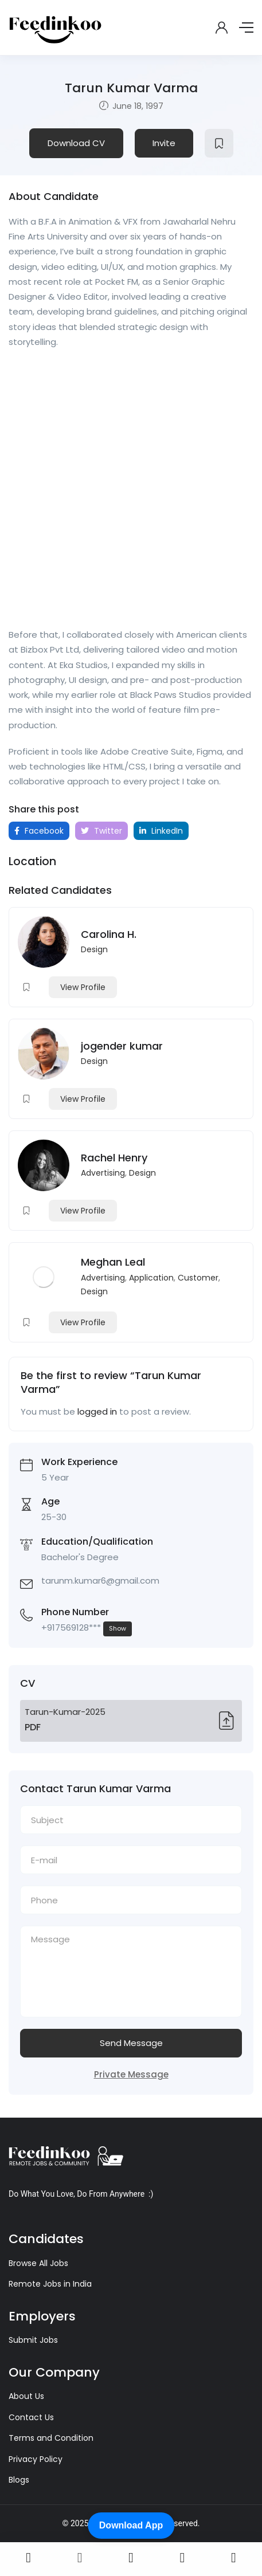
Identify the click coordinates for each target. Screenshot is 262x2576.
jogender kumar (122, 1046)
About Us (26, 2396)
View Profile (82, 987)
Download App (131, 2525)
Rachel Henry (114, 1157)
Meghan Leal (113, 1262)
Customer (198, 1277)
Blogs (19, 2479)
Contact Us (31, 2417)
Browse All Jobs (38, 2263)
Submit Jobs (33, 2340)
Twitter (101, 831)
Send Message (131, 2043)
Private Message (131, 2074)
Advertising (103, 1173)
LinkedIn (161, 831)
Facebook (39, 831)
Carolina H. (108, 934)
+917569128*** (86, 1628)
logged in (97, 1411)
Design (94, 949)
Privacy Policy (35, 2459)
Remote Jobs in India (50, 2284)
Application (151, 1277)
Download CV (76, 143)
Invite (163, 143)
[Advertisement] (131, 492)
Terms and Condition (51, 2438)
